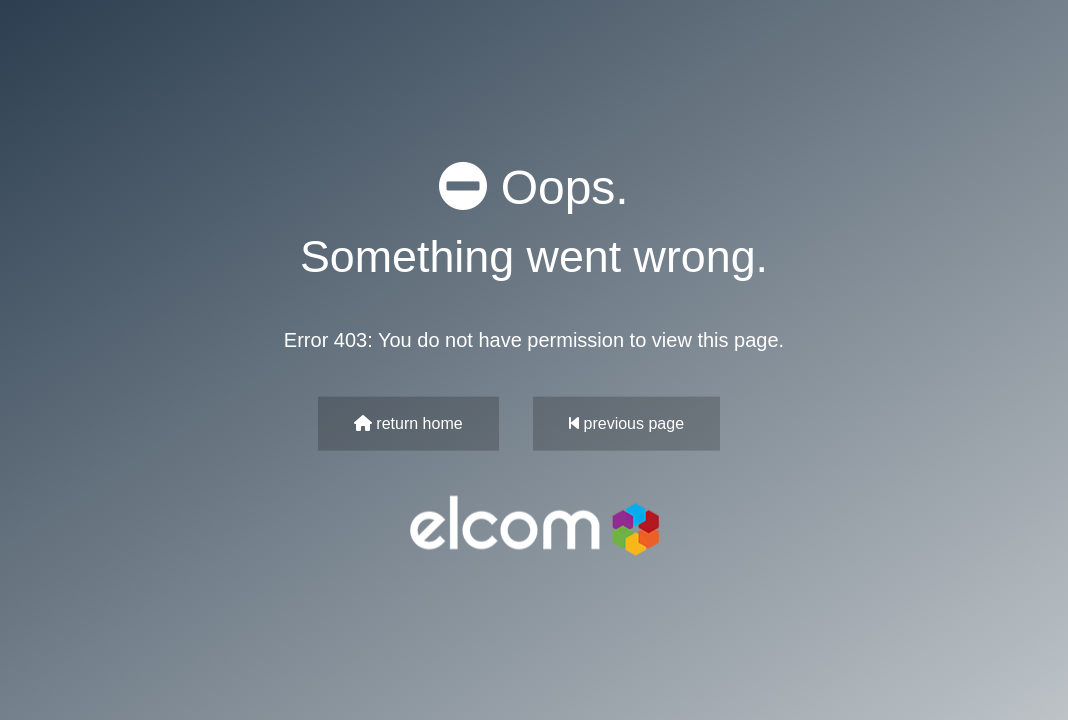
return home (408, 422)
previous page (626, 422)
